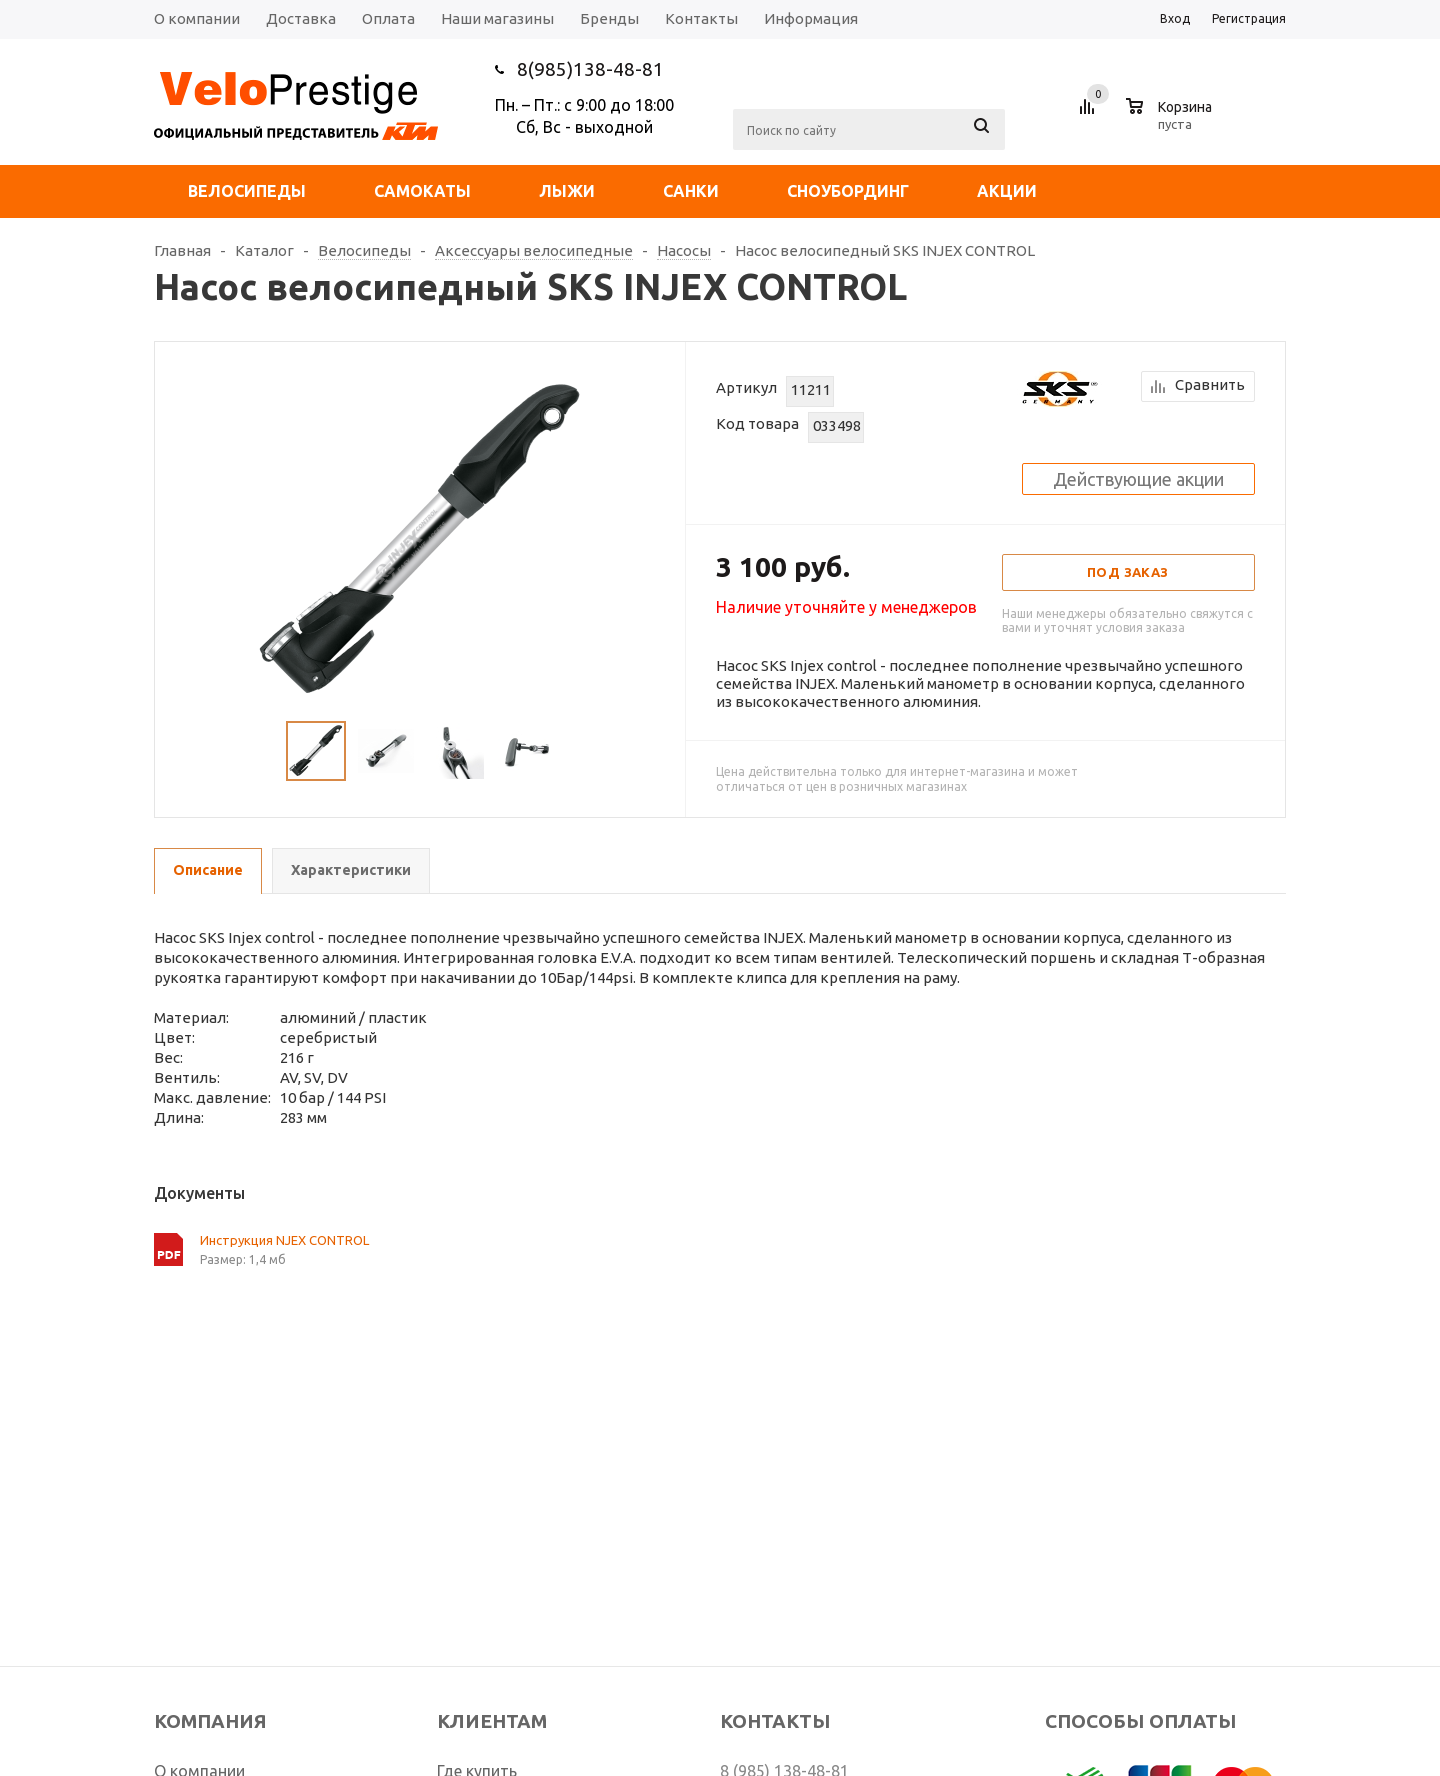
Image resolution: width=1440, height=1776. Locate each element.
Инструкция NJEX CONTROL (284, 1240)
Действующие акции (1138, 479)
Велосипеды (247, 191)
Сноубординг (848, 191)
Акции (1007, 191)
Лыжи (567, 191)
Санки (691, 191)
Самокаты (422, 191)
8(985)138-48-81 (590, 69)
